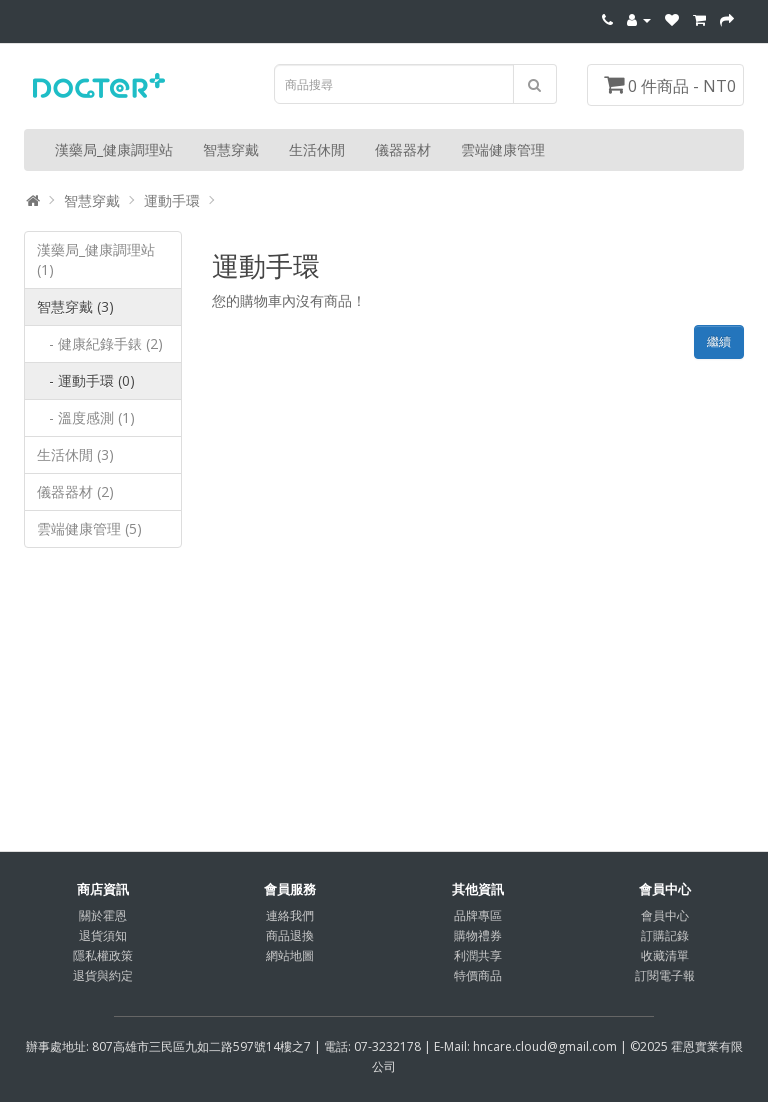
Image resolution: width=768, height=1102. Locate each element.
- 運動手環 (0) (86, 380)
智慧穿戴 (231, 149)
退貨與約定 (103, 975)
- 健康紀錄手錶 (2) (100, 343)
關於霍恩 (103, 915)
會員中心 (665, 915)
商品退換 (290, 935)
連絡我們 (290, 915)
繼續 (719, 341)
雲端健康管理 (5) (89, 528)
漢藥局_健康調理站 (114, 149)
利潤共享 (478, 955)
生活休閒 (317, 149)
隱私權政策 (103, 955)
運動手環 (172, 200)
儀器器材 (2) (75, 491)
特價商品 (478, 975)
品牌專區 (478, 915)
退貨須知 (103, 935)
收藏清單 (665, 955)
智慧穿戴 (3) (75, 306)
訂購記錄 (665, 935)
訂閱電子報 (665, 975)
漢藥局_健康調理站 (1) (96, 259)
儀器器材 (403, 149)
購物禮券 (478, 935)
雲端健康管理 (503, 149)
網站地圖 (290, 955)
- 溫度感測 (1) (86, 417)
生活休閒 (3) (75, 454)
